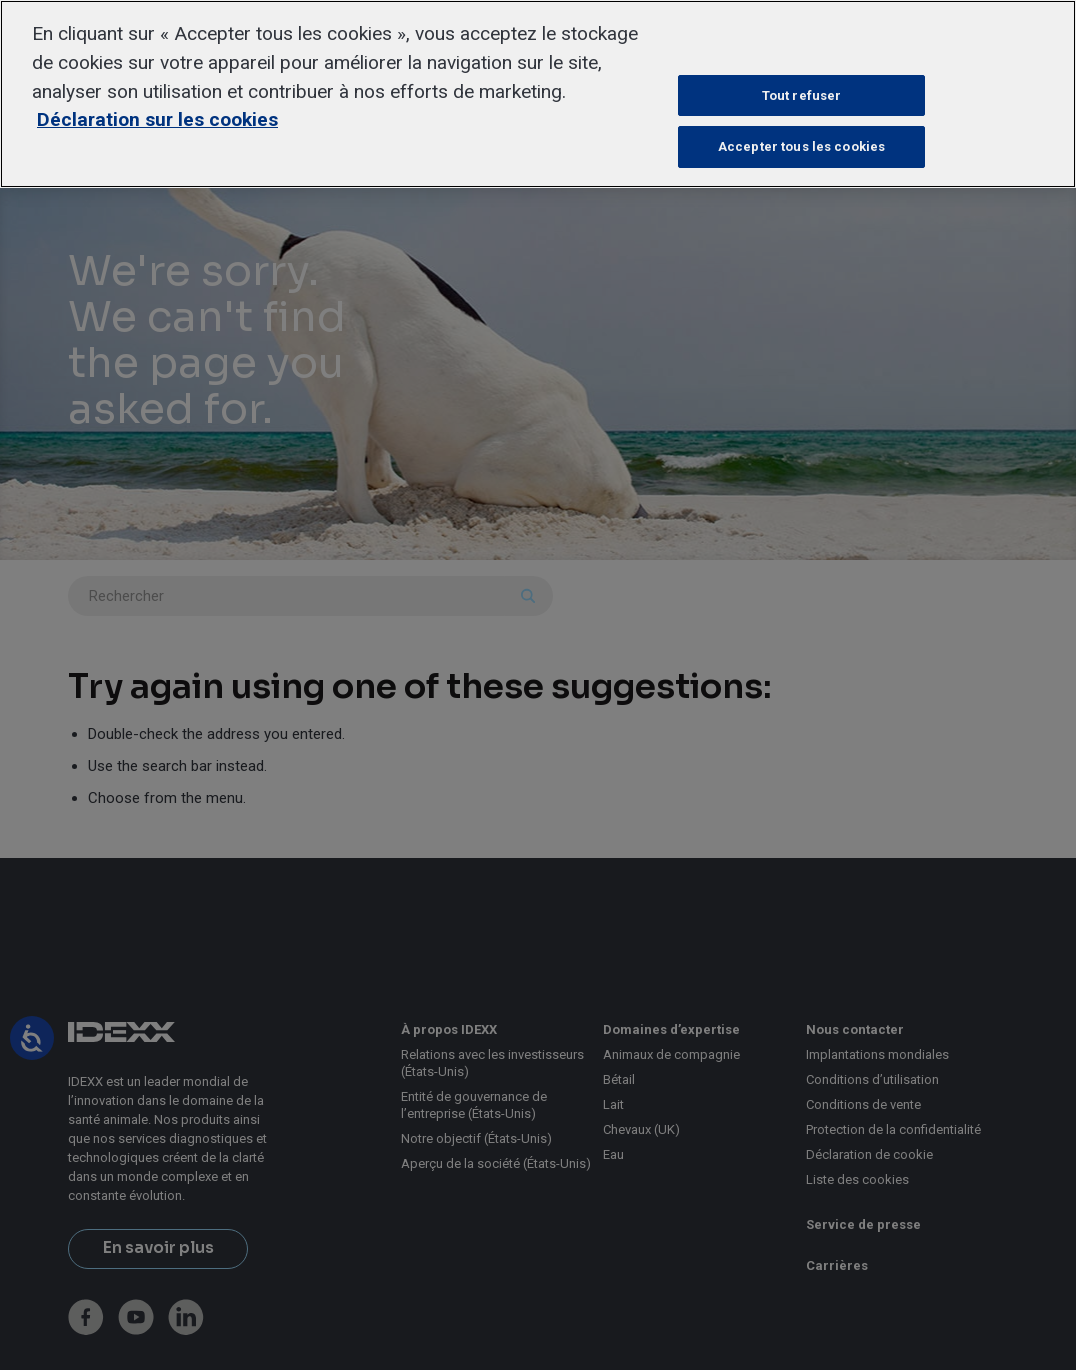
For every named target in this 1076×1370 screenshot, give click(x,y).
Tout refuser (802, 95)
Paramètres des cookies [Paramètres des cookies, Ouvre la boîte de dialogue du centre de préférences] (802, 44)
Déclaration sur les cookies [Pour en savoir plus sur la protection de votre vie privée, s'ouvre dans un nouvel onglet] (157, 119)
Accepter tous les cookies (801, 146)
